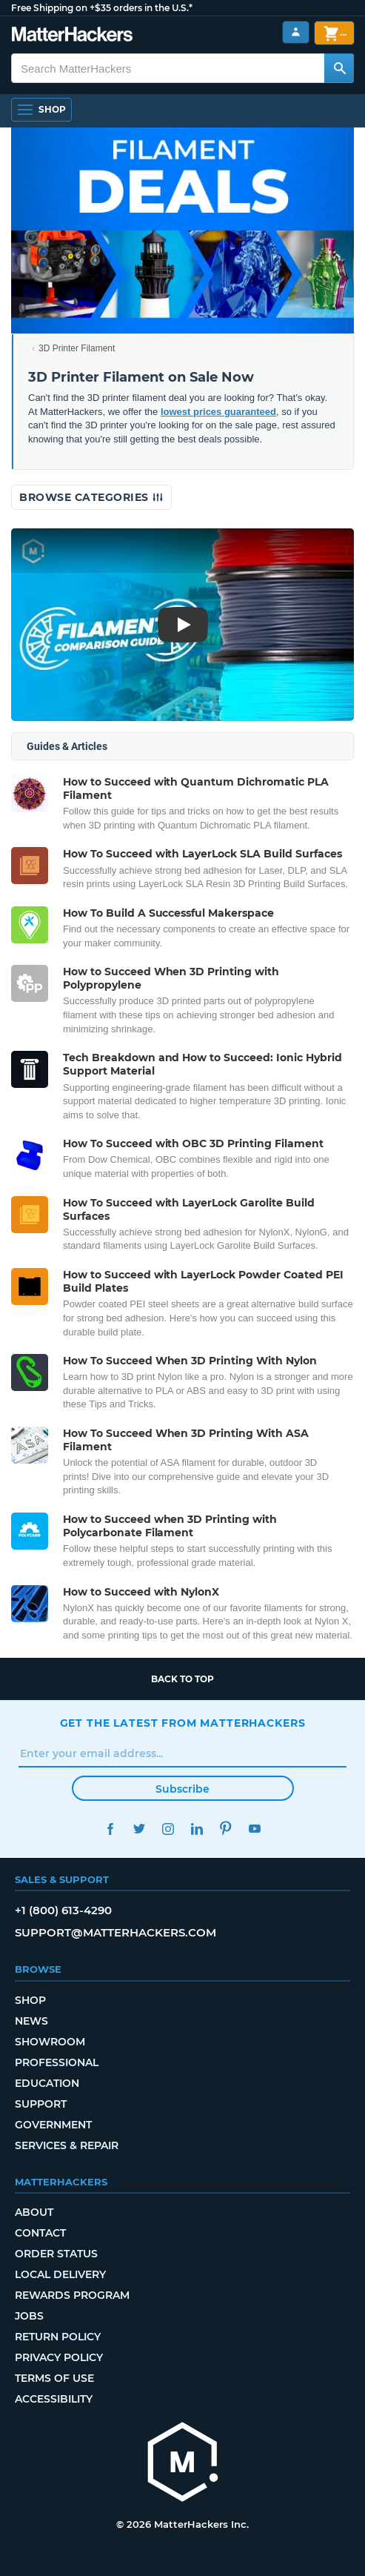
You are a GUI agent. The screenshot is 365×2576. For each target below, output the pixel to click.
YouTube (255, 1829)
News (31, 2021)
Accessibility (54, 2399)
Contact (40, 2233)
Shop (30, 2000)
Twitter (140, 1829)
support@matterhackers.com (115, 1932)
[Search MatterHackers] (339, 68)
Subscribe (182, 1789)
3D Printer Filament (76, 348)
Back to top (182, 1678)
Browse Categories (91, 497)
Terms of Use (54, 2378)
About (34, 2212)
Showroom (50, 2041)
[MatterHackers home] (72, 36)
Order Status (56, 2253)
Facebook (111, 1829)
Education (47, 2083)
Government (53, 2124)
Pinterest (226, 1829)
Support (41, 2104)
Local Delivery (60, 2274)
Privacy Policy (59, 2357)
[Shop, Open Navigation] (41, 110)
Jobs (29, 2316)
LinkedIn (197, 1829)
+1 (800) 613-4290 (63, 1910)
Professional (56, 2062)
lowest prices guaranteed (218, 411)
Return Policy (58, 2336)
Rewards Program (72, 2295)
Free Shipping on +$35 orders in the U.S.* (101, 7)
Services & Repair (66, 2145)
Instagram (168, 1829)
